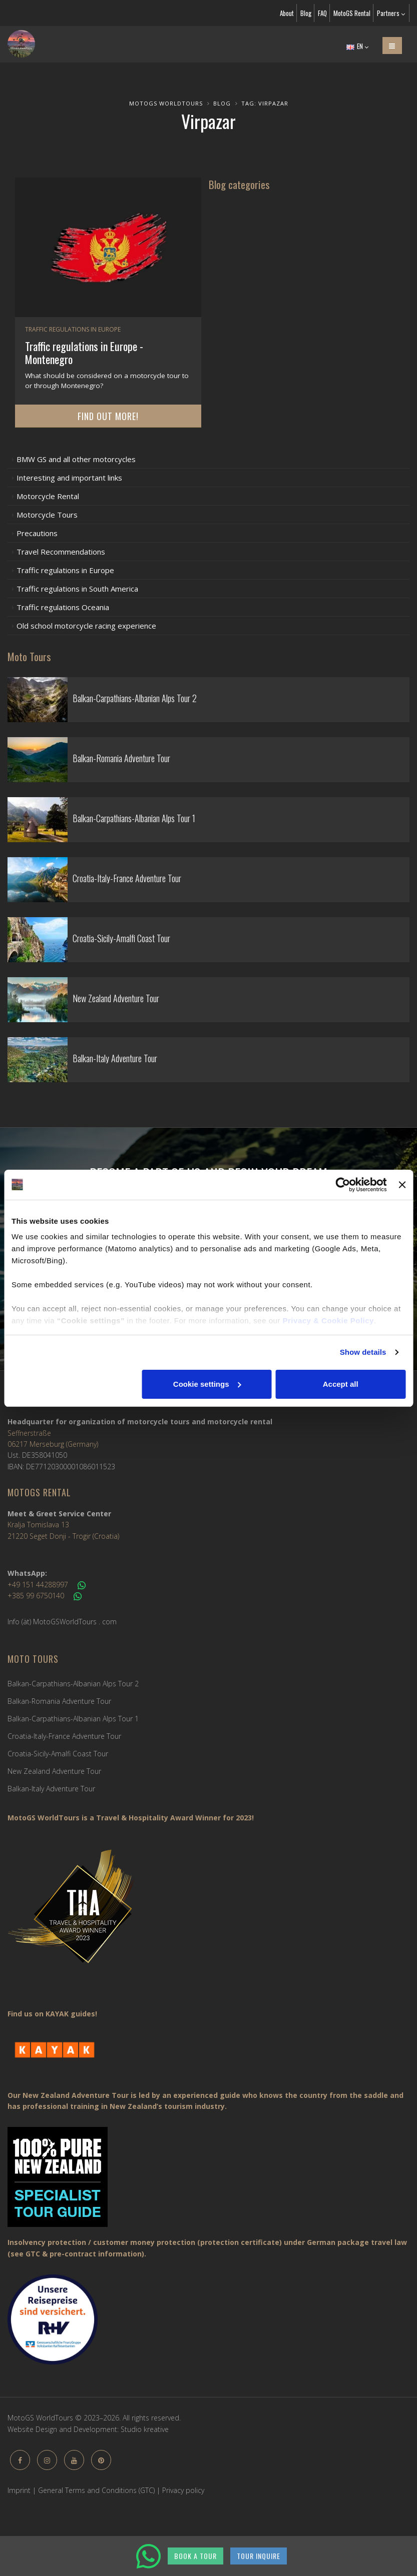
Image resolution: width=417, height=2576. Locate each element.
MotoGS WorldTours (166, 103)
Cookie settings (207, 1384)
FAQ (322, 13)
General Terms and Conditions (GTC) (96, 2490)
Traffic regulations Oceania (63, 607)
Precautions (37, 533)
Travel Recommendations (61, 552)
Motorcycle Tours (47, 515)
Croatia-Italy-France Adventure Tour (64, 1736)
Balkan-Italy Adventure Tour (51, 1788)
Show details (363, 1352)
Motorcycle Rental (48, 496)
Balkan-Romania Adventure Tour (59, 1701)
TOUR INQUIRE (258, 2555)
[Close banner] (401, 1184)
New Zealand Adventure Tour (54, 1771)
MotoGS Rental (351, 13)
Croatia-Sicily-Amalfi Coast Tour (58, 1753)
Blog (305, 13)
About (287, 13)
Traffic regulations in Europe (65, 570)
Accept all (340, 1384)
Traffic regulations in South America (77, 589)
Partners (391, 13)
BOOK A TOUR (195, 2555)
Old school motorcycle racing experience (86, 626)
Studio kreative (145, 2429)
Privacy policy (183, 2490)
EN (357, 46)
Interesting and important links (69, 478)
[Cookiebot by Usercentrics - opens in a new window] (343, 1184)
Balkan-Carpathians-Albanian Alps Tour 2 (73, 1683)
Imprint (19, 2490)
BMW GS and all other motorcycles (76, 459)
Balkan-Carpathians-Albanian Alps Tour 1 (73, 1718)
